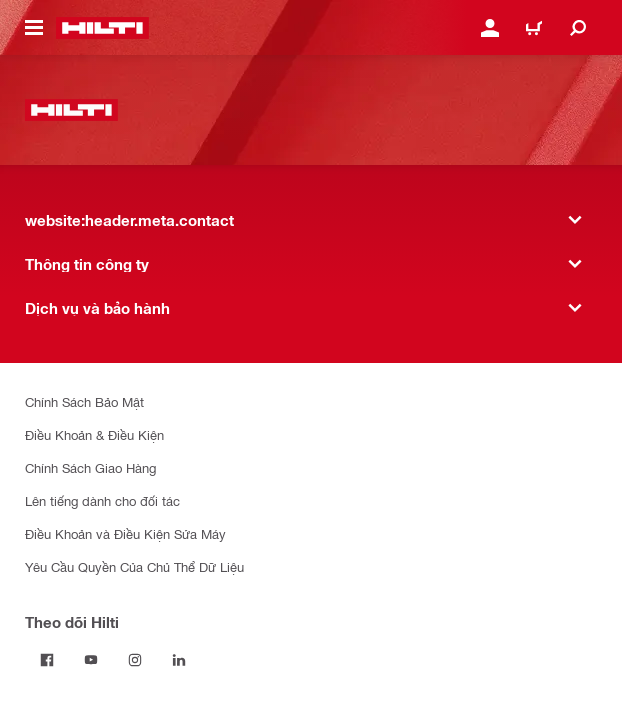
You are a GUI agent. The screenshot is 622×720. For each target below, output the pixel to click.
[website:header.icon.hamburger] (34, 28)
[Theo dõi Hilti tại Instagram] (135, 660)
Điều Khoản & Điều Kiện (94, 434)
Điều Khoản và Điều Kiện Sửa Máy (125, 533)
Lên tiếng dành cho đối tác (102, 500)
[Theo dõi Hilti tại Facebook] (47, 660)
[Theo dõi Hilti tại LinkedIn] (179, 660)
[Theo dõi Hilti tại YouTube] (91, 660)
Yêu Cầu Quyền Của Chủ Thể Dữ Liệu (134, 566)
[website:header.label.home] (102, 28)
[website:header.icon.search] (578, 28)
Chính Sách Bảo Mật (84, 401)
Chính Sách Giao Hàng (90, 467)
